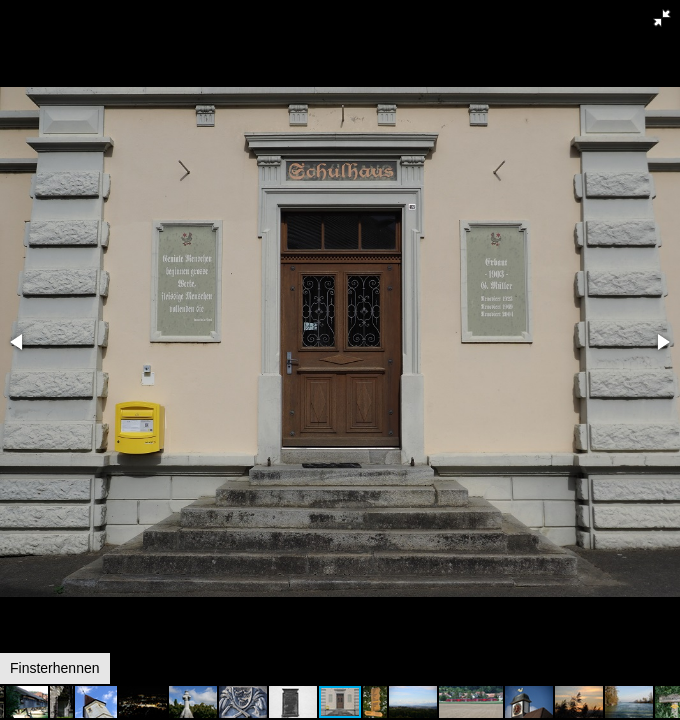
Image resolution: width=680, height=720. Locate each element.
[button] (662, 18)
